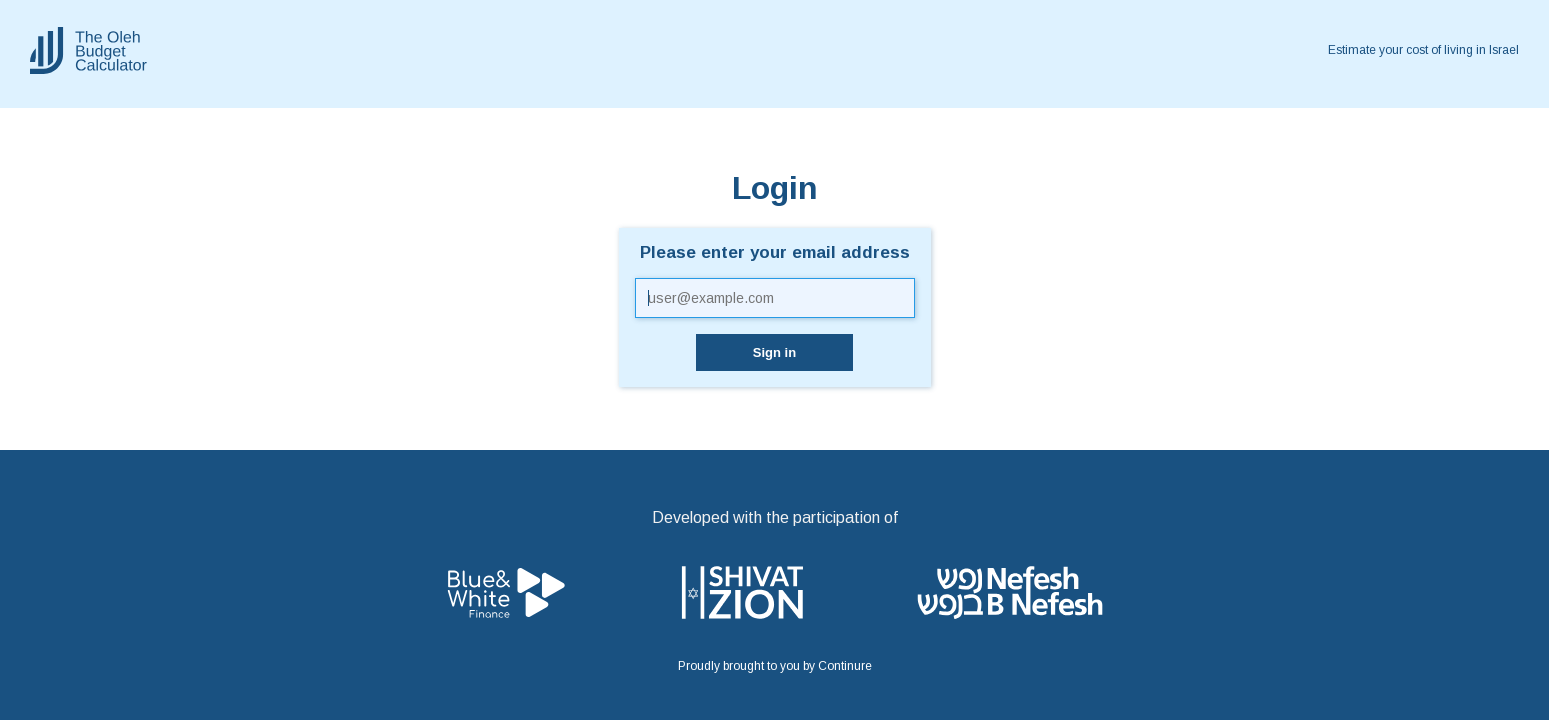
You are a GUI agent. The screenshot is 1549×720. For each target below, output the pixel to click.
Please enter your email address (775, 253)
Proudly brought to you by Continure (775, 666)
